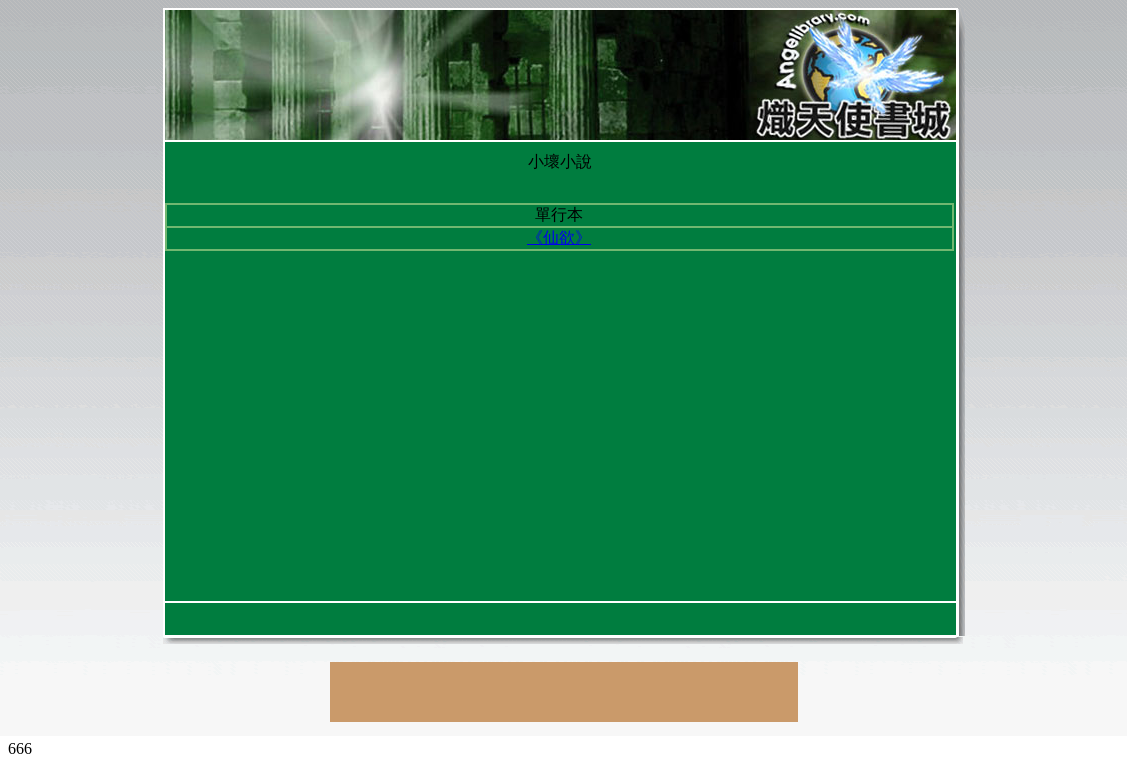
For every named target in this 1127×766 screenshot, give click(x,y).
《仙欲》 (559, 237)
